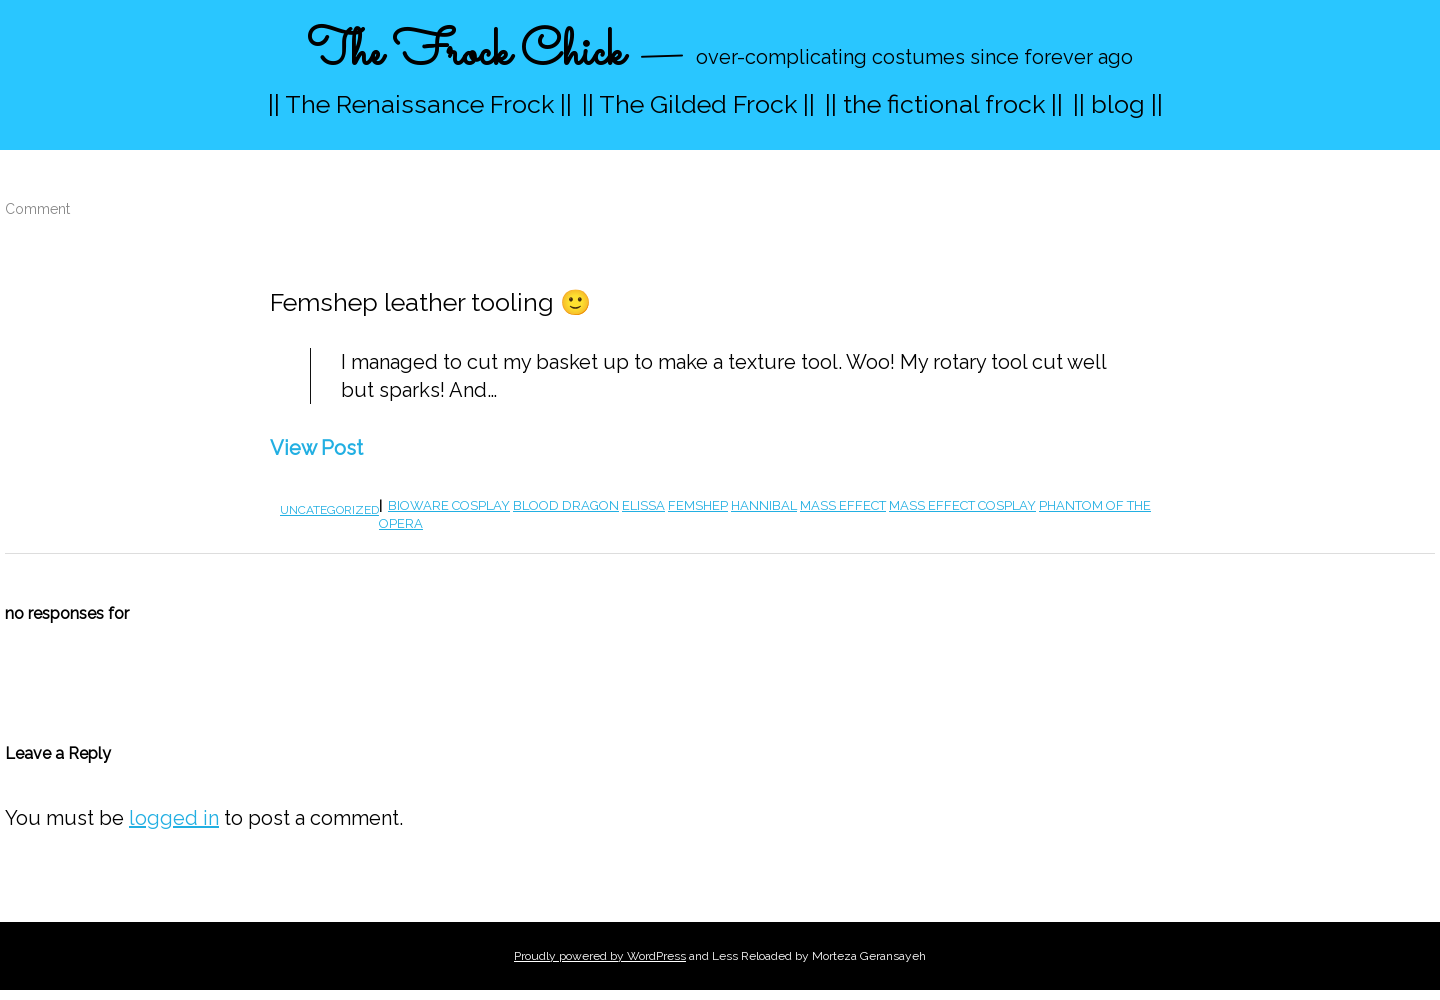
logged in (174, 818)
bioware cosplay (449, 505)
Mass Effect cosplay (962, 505)
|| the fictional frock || (944, 104)
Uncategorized (329, 510)
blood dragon (566, 505)
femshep (698, 505)
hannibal (764, 505)
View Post (316, 448)
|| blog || (1118, 104)
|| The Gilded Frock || (698, 104)
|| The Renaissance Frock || (420, 104)
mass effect (843, 505)
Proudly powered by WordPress (600, 956)
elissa (643, 505)
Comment (37, 209)
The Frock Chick (465, 53)
